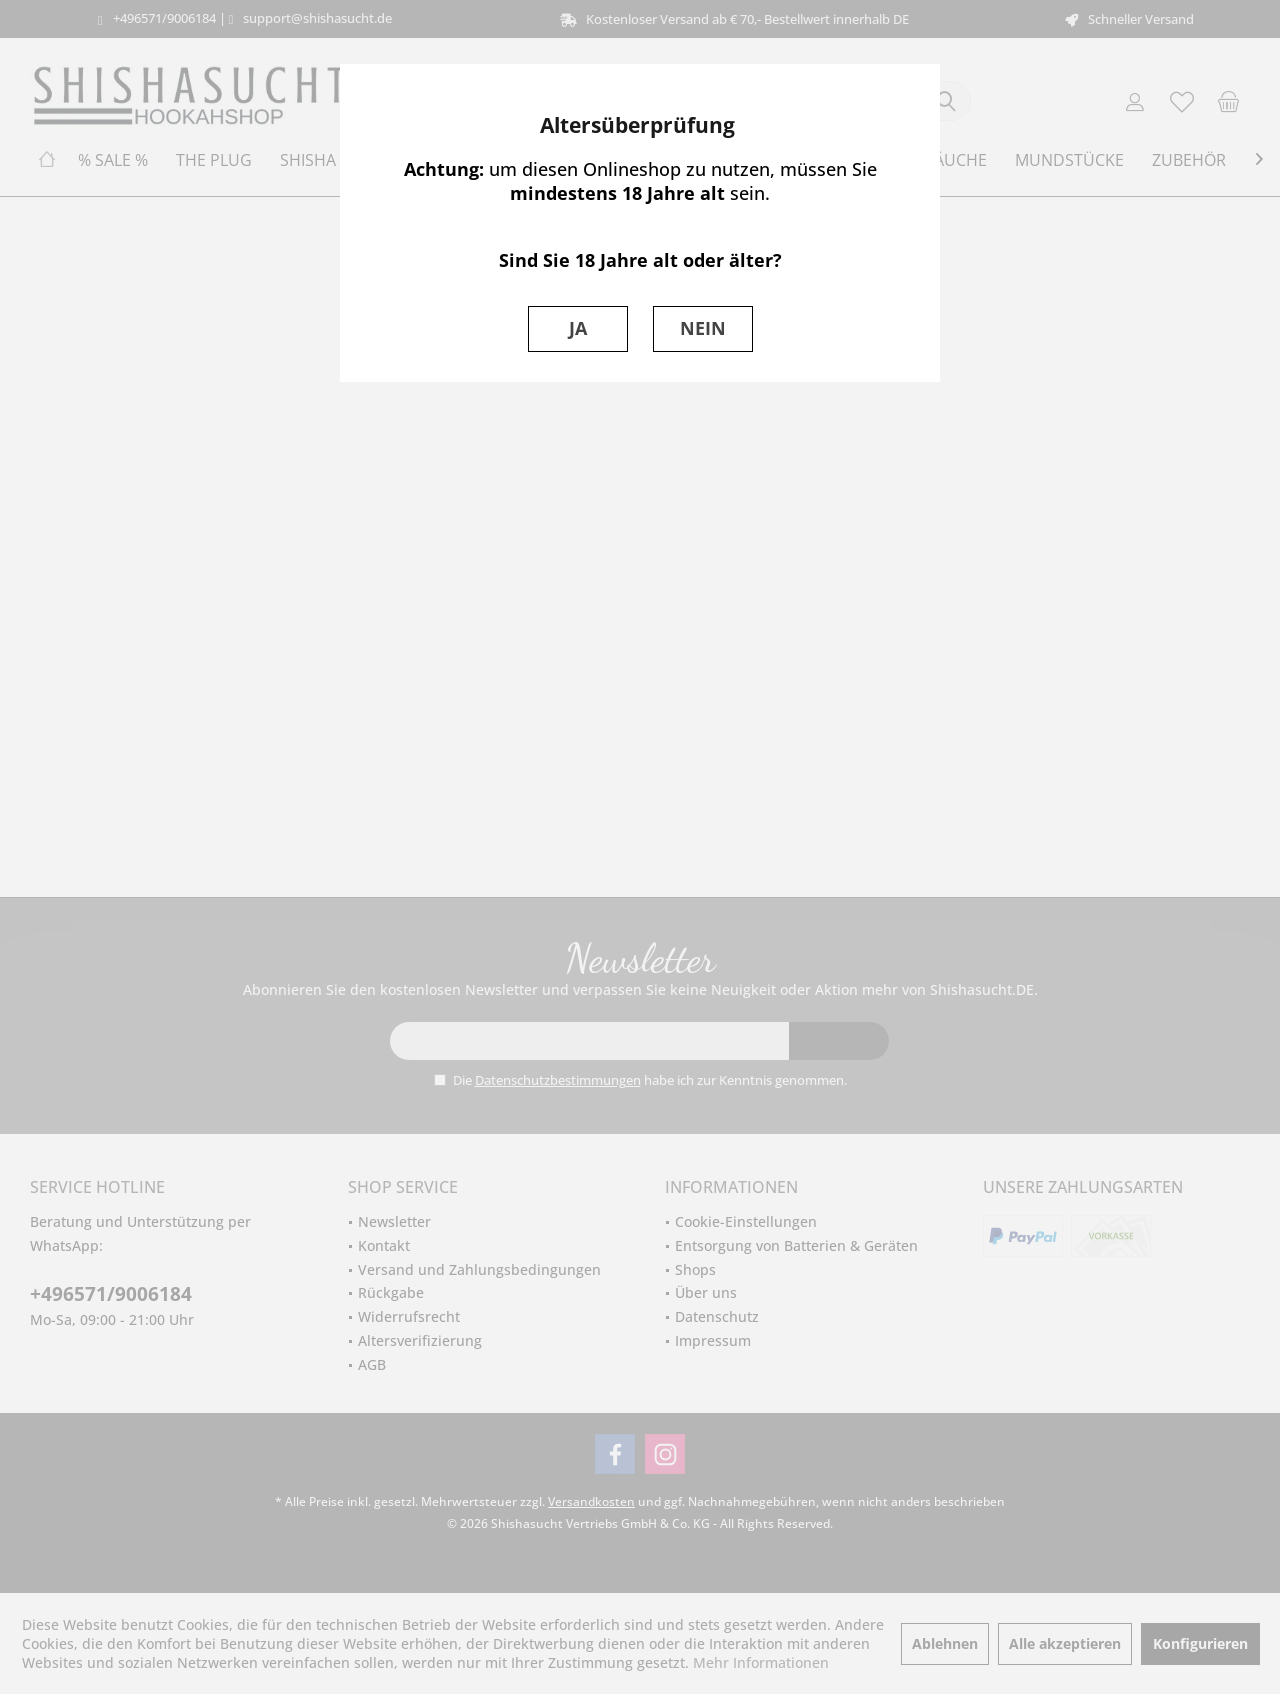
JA (578, 328)
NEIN (703, 328)
